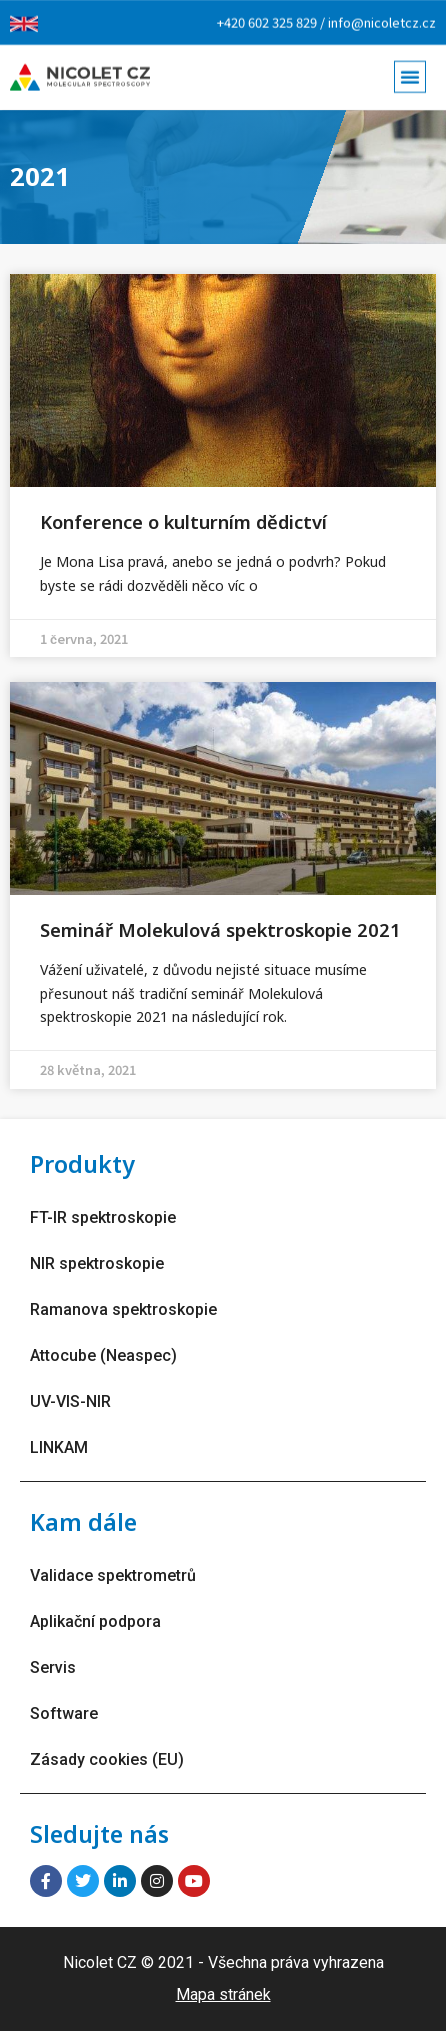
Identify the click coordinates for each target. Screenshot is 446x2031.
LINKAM (59, 1447)
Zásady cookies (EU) (107, 1759)
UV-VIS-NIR (70, 1401)
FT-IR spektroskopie (103, 1217)
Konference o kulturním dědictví (183, 521)
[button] (410, 72)
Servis (53, 1667)
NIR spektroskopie (97, 1263)
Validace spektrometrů (113, 1575)
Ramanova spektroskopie (123, 1309)
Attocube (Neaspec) (103, 1355)
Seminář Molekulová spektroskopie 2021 (220, 929)
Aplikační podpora (95, 1621)
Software (64, 1713)
